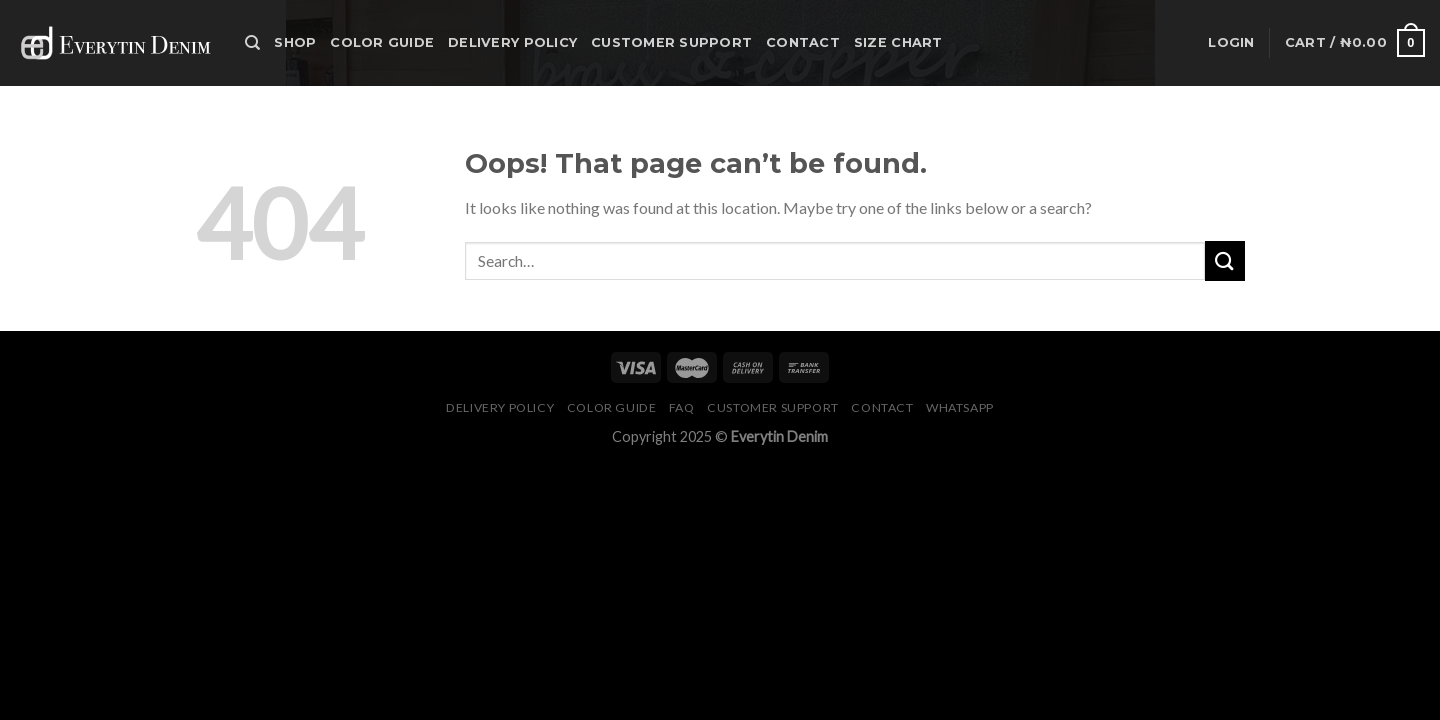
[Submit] (1225, 260)
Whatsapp (960, 407)
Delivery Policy (512, 42)
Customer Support (671, 42)
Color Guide (382, 42)
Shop (295, 42)
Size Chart (898, 42)
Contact (803, 42)
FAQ (682, 407)
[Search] (252, 43)
